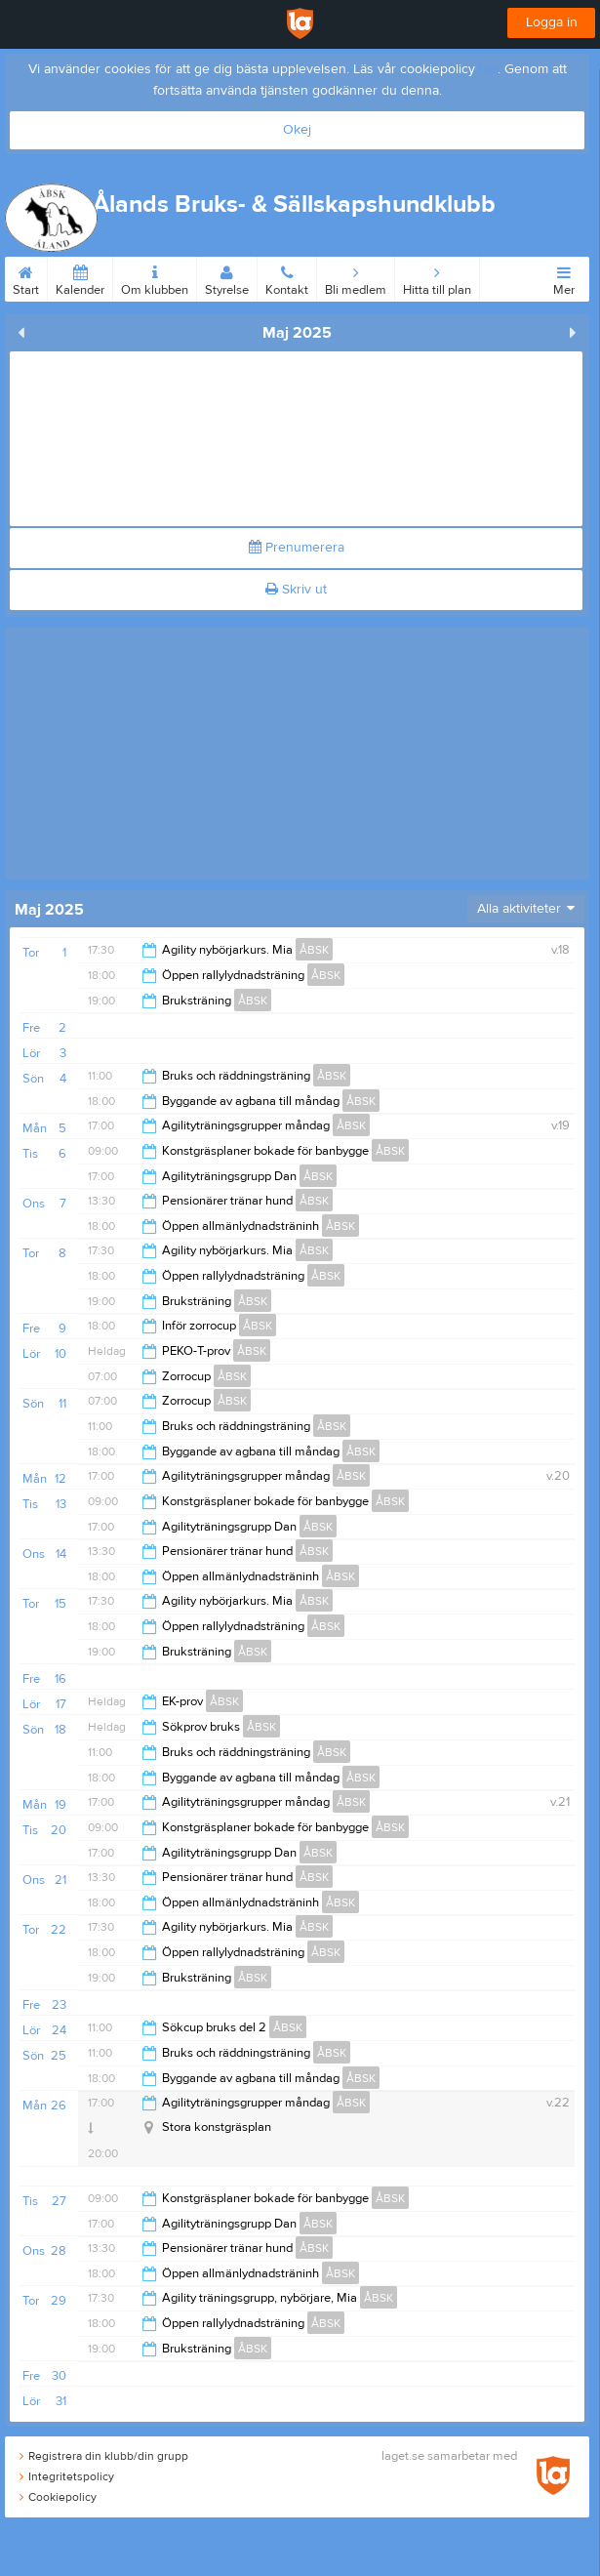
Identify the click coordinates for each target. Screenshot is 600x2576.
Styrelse (227, 277)
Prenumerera (296, 547)
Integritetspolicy (67, 2476)
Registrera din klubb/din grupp (104, 2456)
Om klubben (154, 277)
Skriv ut (296, 589)
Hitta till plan (437, 277)
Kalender (80, 277)
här (488, 69)
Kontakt (286, 277)
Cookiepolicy (58, 2497)
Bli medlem (355, 277)
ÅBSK (314, 950)
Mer (564, 277)
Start (26, 277)
